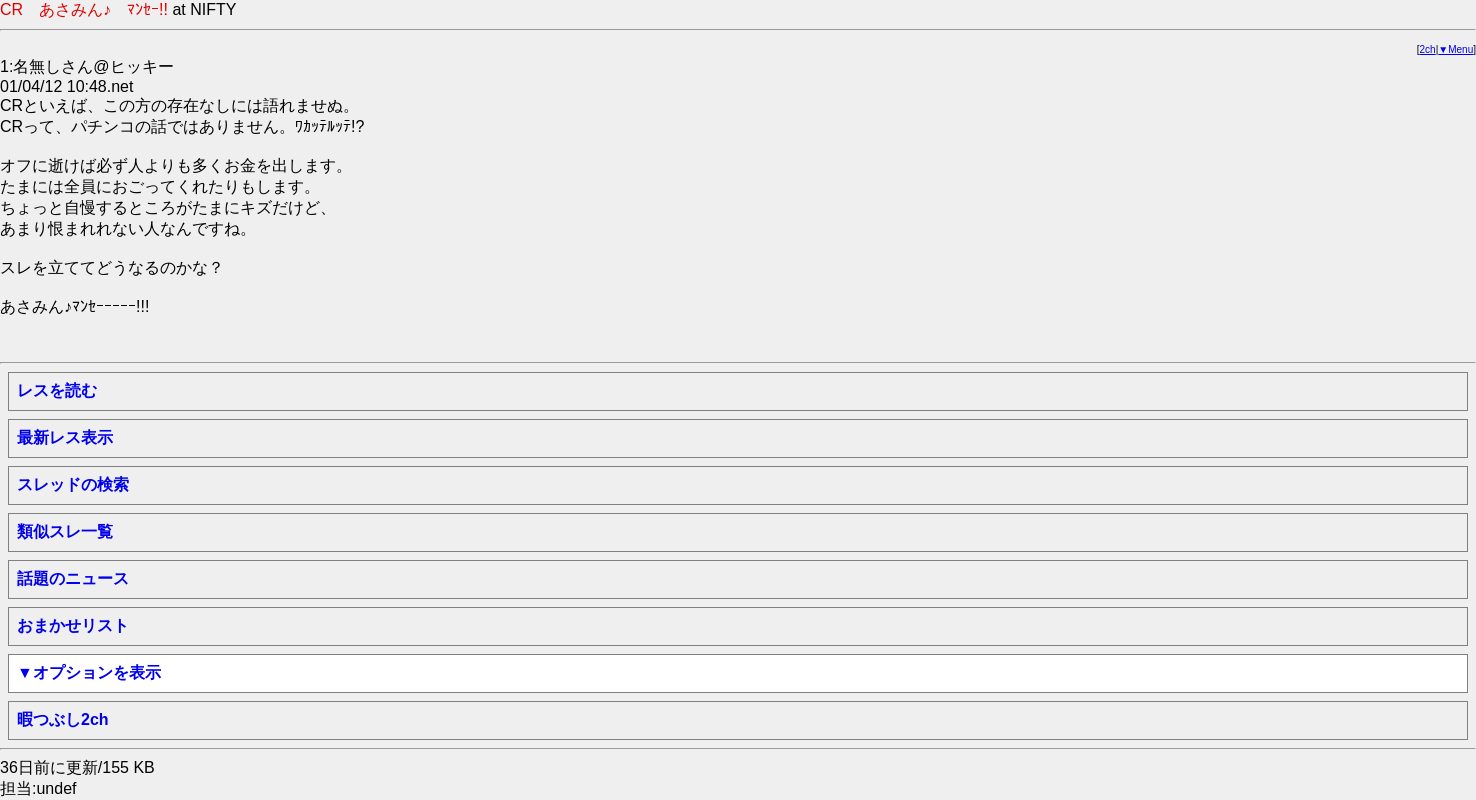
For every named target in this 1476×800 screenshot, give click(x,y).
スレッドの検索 (73, 484)
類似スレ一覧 (65, 531)
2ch (1428, 49)
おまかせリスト (73, 625)
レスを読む (57, 390)
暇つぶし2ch (63, 719)
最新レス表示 (65, 437)
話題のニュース (73, 578)
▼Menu (1455, 49)
